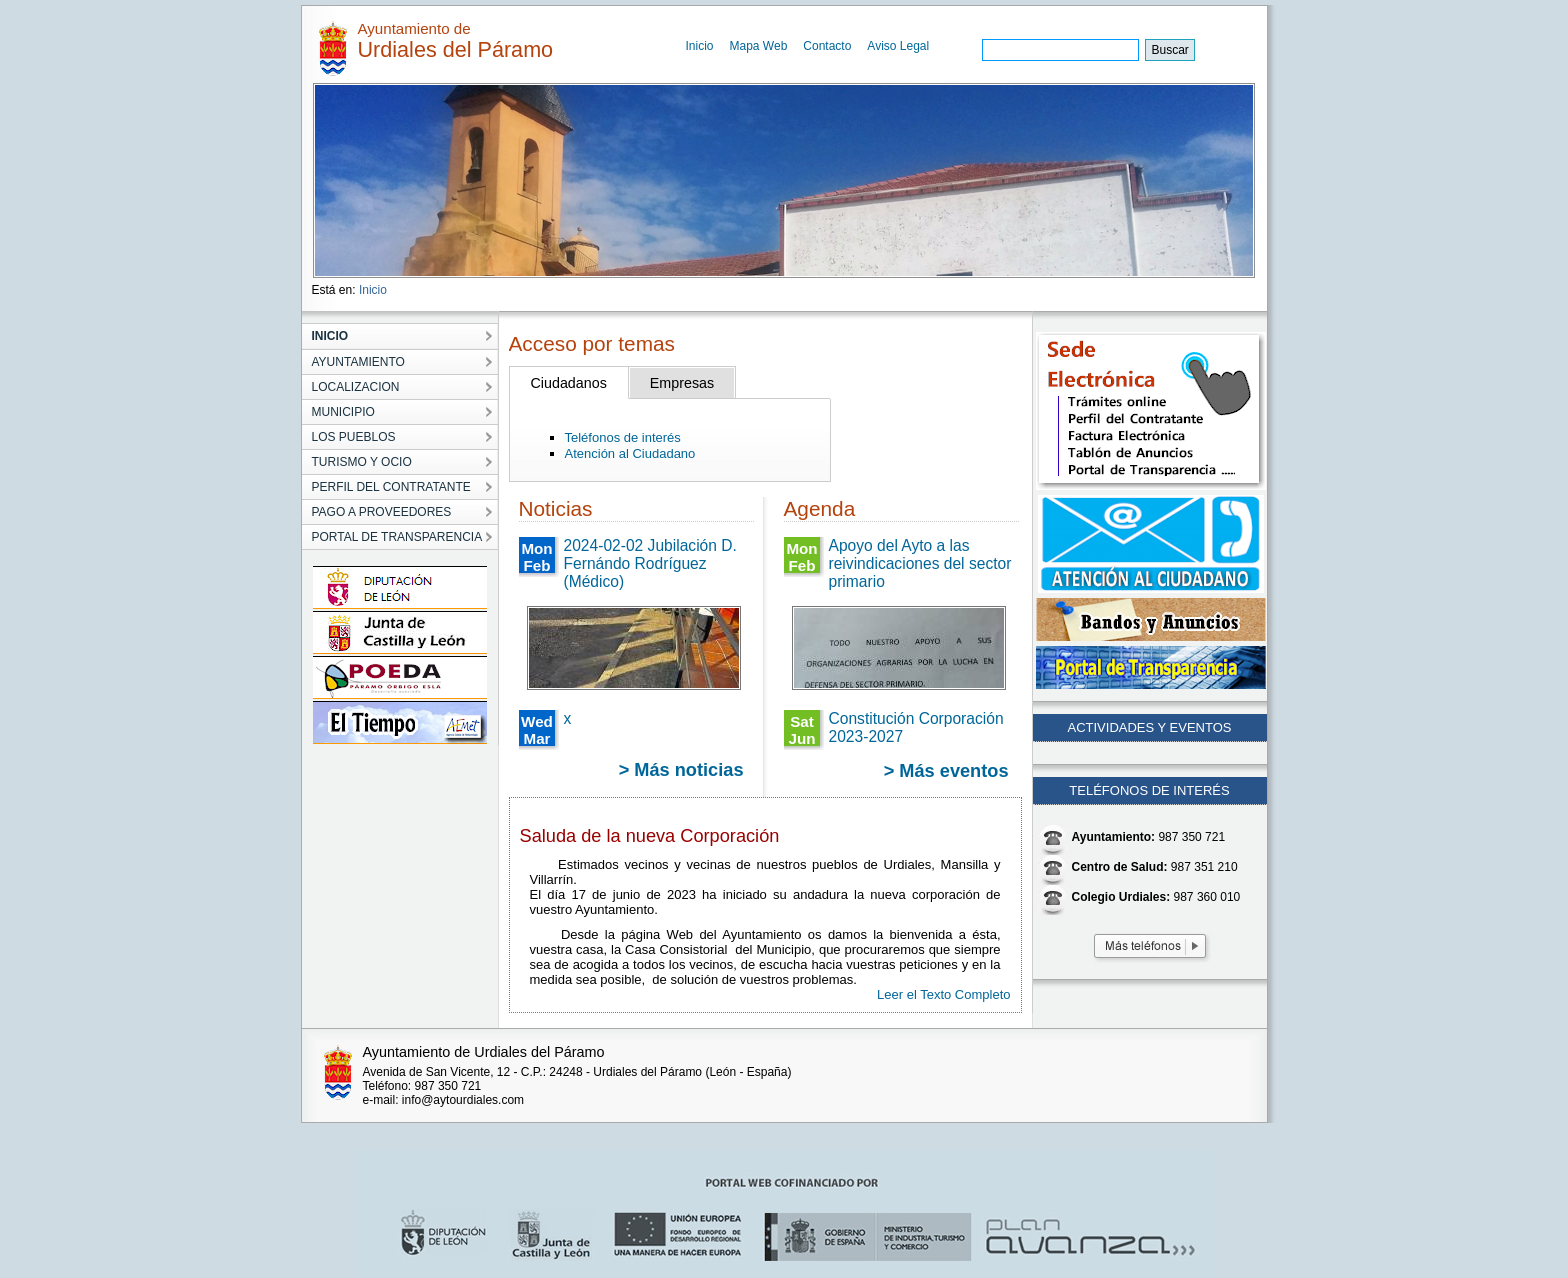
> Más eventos (946, 771)
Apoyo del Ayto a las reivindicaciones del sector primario (920, 563)
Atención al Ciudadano (630, 453)
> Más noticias (681, 770)
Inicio (700, 46)
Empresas (682, 383)
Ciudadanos (569, 383)
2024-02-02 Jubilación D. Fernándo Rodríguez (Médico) (650, 563)
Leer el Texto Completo (943, 994)
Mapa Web (759, 46)
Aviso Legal (898, 46)
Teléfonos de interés (623, 437)
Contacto (827, 46)
